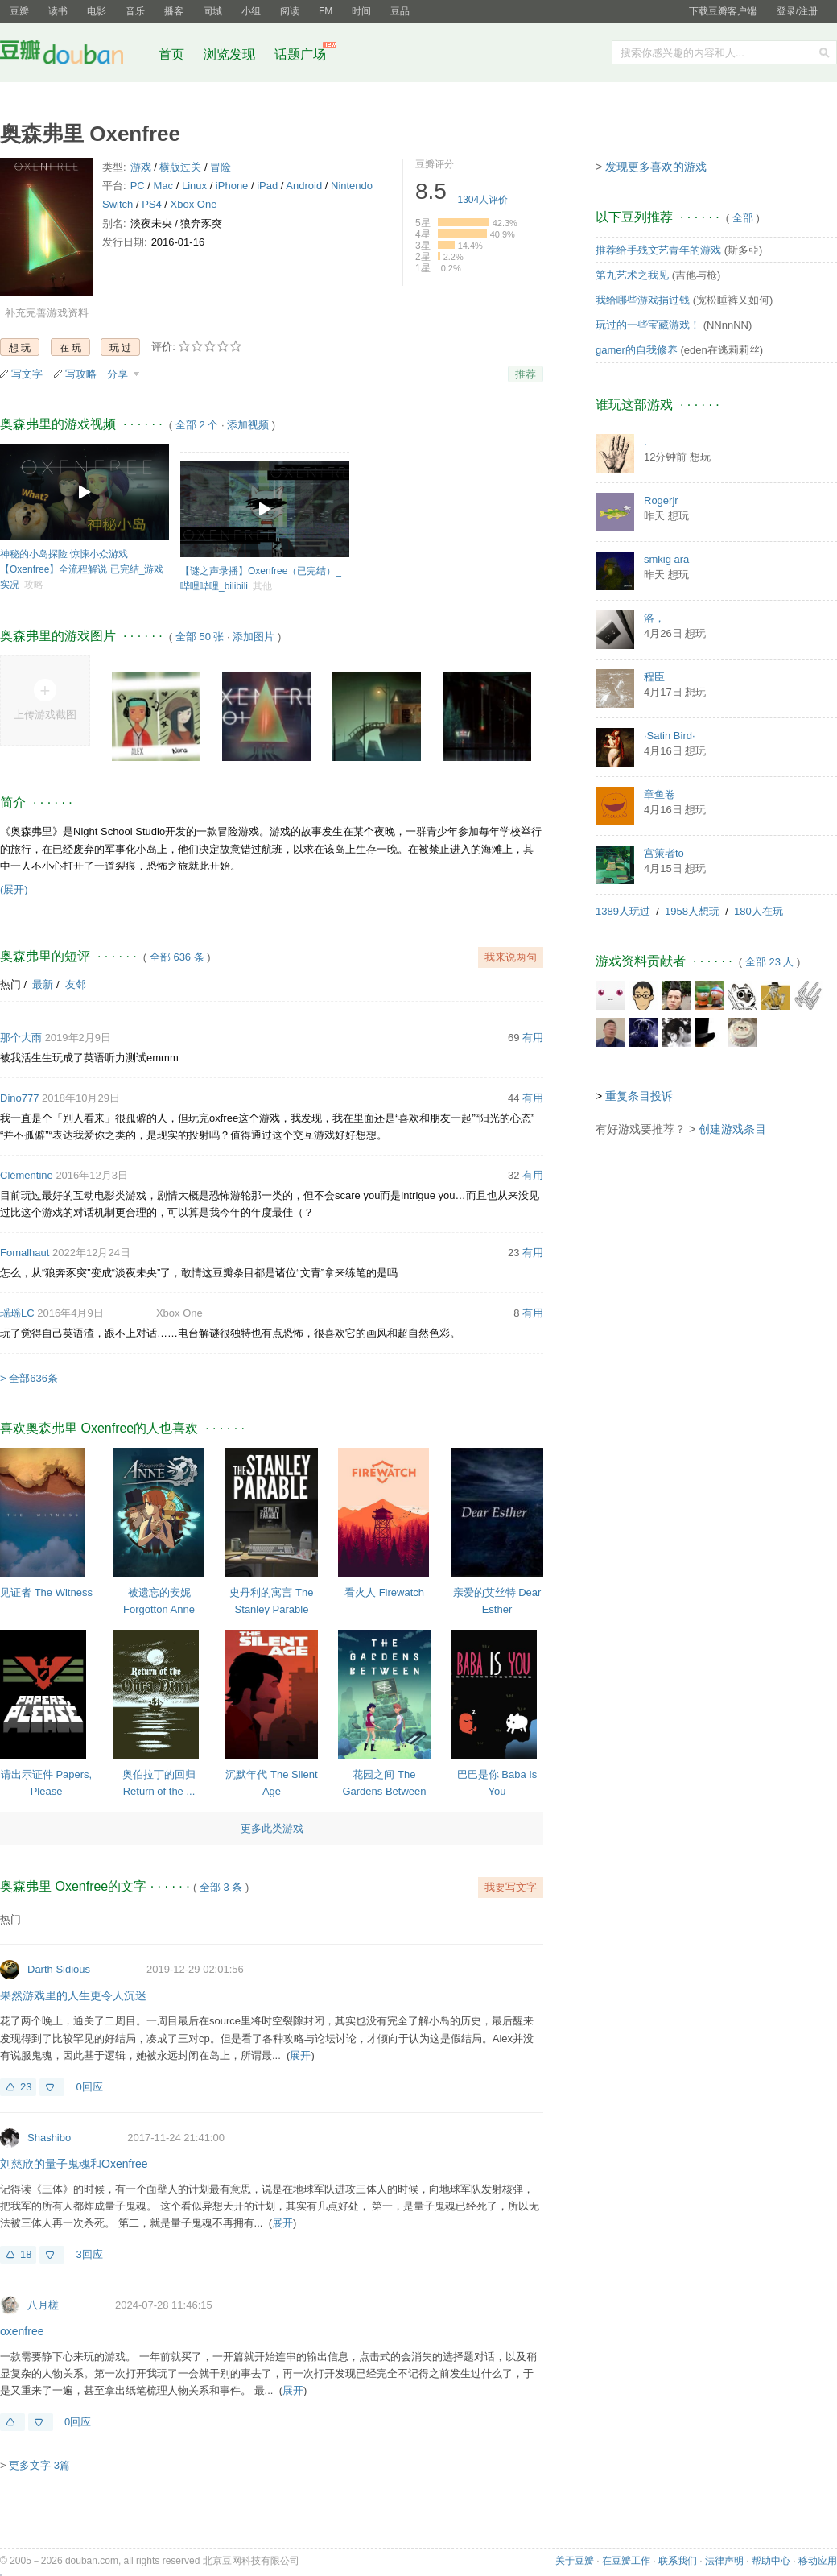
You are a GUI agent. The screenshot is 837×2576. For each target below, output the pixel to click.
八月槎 (43, 2305)
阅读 (289, 11)
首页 (171, 54)
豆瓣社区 (74, 55)
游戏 (140, 167)
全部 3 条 (221, 1887)
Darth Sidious (58, 1969)
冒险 (220, 167)
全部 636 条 (177, 957)
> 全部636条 (29, 1378)
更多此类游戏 (272, 1828)
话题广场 (300, 54)
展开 (300, 2055)
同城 (212, 11)
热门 (10, 984)
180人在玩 (758, 911)
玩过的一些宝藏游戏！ (648, 325)
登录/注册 (797, 11)
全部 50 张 (200, 637)
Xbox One (194, 204)
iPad (267, 186)
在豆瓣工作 (626, 2560)
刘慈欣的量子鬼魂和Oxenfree (74, 2163)
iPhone (232, 186)
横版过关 (180, 167)
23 (25, 2087)
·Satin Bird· (669, 736)
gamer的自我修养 (637, 350)
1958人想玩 (692, 911)
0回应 (89, 2087)
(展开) (14, 889)
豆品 (400, 11)
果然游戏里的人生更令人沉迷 (73, 1995)
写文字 (27, 374)
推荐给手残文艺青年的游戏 (658, 250)
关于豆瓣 (574, 2560)
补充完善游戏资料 (47, 313)
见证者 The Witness (46, 1592)
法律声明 (724, 2560)
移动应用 (817, 2560)
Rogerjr (661, 500)
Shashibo (49, 2138)
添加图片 (253, 637)
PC (137, 186)
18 (25, 2254)
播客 (173, 11)
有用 (532, 1038)
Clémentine (26, 1175)
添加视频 (248, 425)
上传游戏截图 (45, 715)
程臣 (654, 677)
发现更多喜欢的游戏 (656, 166)
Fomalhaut (24, 1253)
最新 (42, 984)
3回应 (89, 2254)
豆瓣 (19, 11)
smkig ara (666, 559)
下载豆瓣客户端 (723, 11)
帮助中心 (771, 2560)
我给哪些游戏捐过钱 (643, 300)
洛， (654, 618)
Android (304, 186)
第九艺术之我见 (632, 275)
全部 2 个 (196, 425)
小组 (251, 11)
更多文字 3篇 (39, 2465)
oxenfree (21, 2331)
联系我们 (677, 2560)
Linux (194, 186)
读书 (58, 11)
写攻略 (81, 374)
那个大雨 (21, 1038)
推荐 (525, 374)
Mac (164, 186)
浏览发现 (231, 54)
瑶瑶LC (17, 1313)
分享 (119, 374)
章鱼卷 (659, 794)
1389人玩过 (623, 911)
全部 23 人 (769, 962)
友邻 (75, 984)
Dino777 (19, 1098)
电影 (96, 11)
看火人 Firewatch (384, 1592)
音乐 (135, 11)
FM (325, 11)
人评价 (483, 199)
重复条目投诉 (639, 1096)
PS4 (152, 204)
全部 (742, 218)
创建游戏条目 (732, 1129)
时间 (361, 11)
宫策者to (664, 853)
